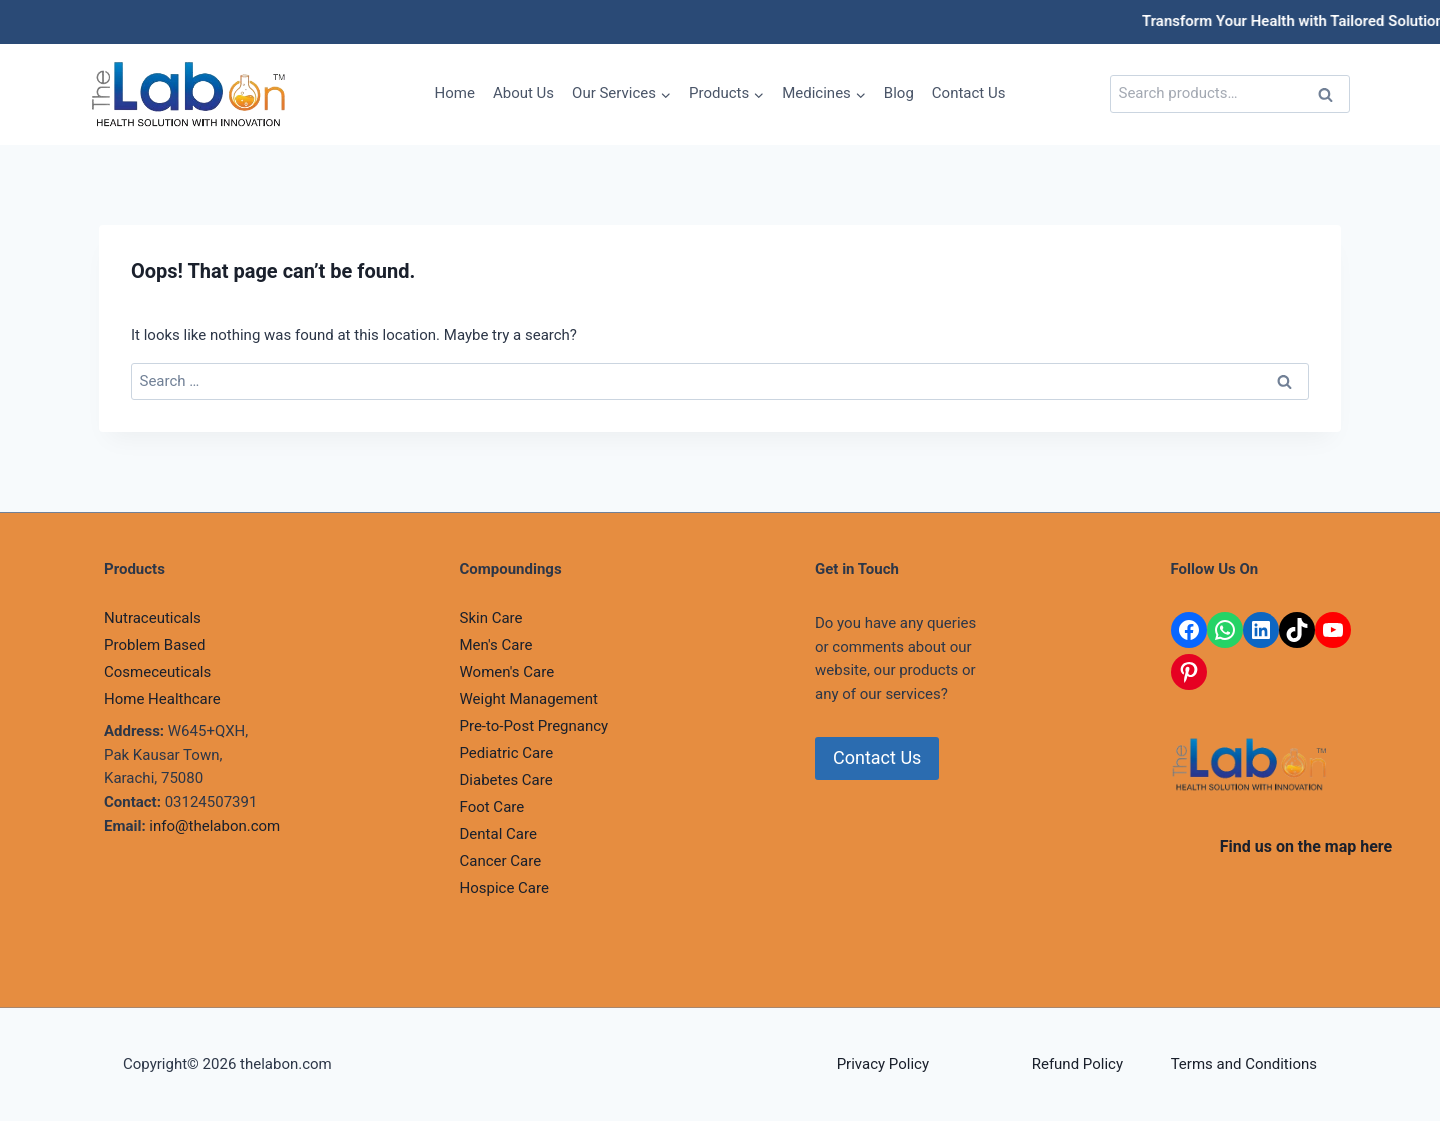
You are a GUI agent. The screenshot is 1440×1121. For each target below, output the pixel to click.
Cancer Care (501, 861)
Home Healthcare (162, 699)
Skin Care (491, 618)
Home (455, 93)
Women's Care (507, 672)
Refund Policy (1077, 1064)
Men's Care (496, 645)
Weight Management (529, 699)
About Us (523, 93)
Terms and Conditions (1244, 1064)
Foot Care (492, 807)
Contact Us (969, 93)
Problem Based (155, 645)
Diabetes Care (506, 780)
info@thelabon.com (214, 826)
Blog (899, 93)
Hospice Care (504, 888)
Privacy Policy (883, 1064)
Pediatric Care (507, 753)
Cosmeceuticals (157, 672)
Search (1331, 96)
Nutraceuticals (152, 618)
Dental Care (498, 834)
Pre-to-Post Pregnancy (534, 726)
